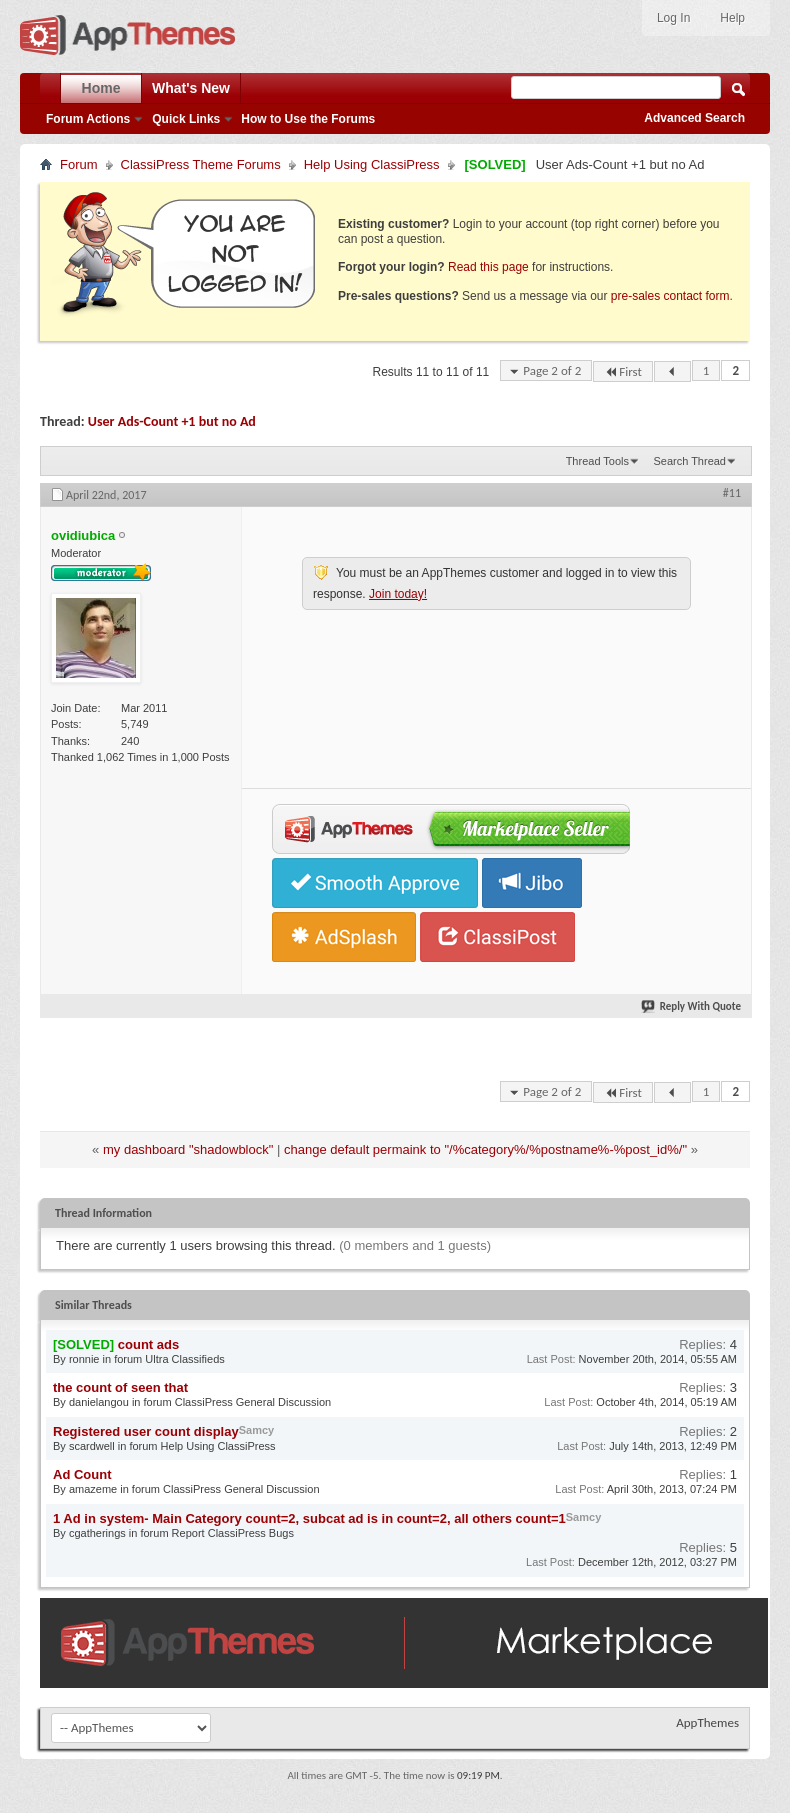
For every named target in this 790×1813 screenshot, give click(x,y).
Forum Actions (88, 119)
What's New (191, 88)
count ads (148, 1344)
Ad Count (82, 1474)
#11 (732, 493)
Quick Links (186, 119)
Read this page (488, 267)
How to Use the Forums (308, 119)
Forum (79, 164)
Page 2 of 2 (552, 370)
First (623, 371)
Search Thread (689, 461)
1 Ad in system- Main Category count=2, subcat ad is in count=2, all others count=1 (309, 1518)
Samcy (256, 1430)
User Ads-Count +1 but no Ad (172, 421)
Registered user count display (146, 1431)
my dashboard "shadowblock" (188, 1149)
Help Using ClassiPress (372, 164)
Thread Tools (597, 461)
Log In (673, 18)
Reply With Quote (692, 1006)
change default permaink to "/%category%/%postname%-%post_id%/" (485, 1149)
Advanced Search (694, 118)
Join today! (398, 594)
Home (101, 88)
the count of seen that (120, 1387)
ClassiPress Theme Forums (201, 164)
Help (732, 18)
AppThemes (707, 1722)
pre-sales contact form (670, 296)
